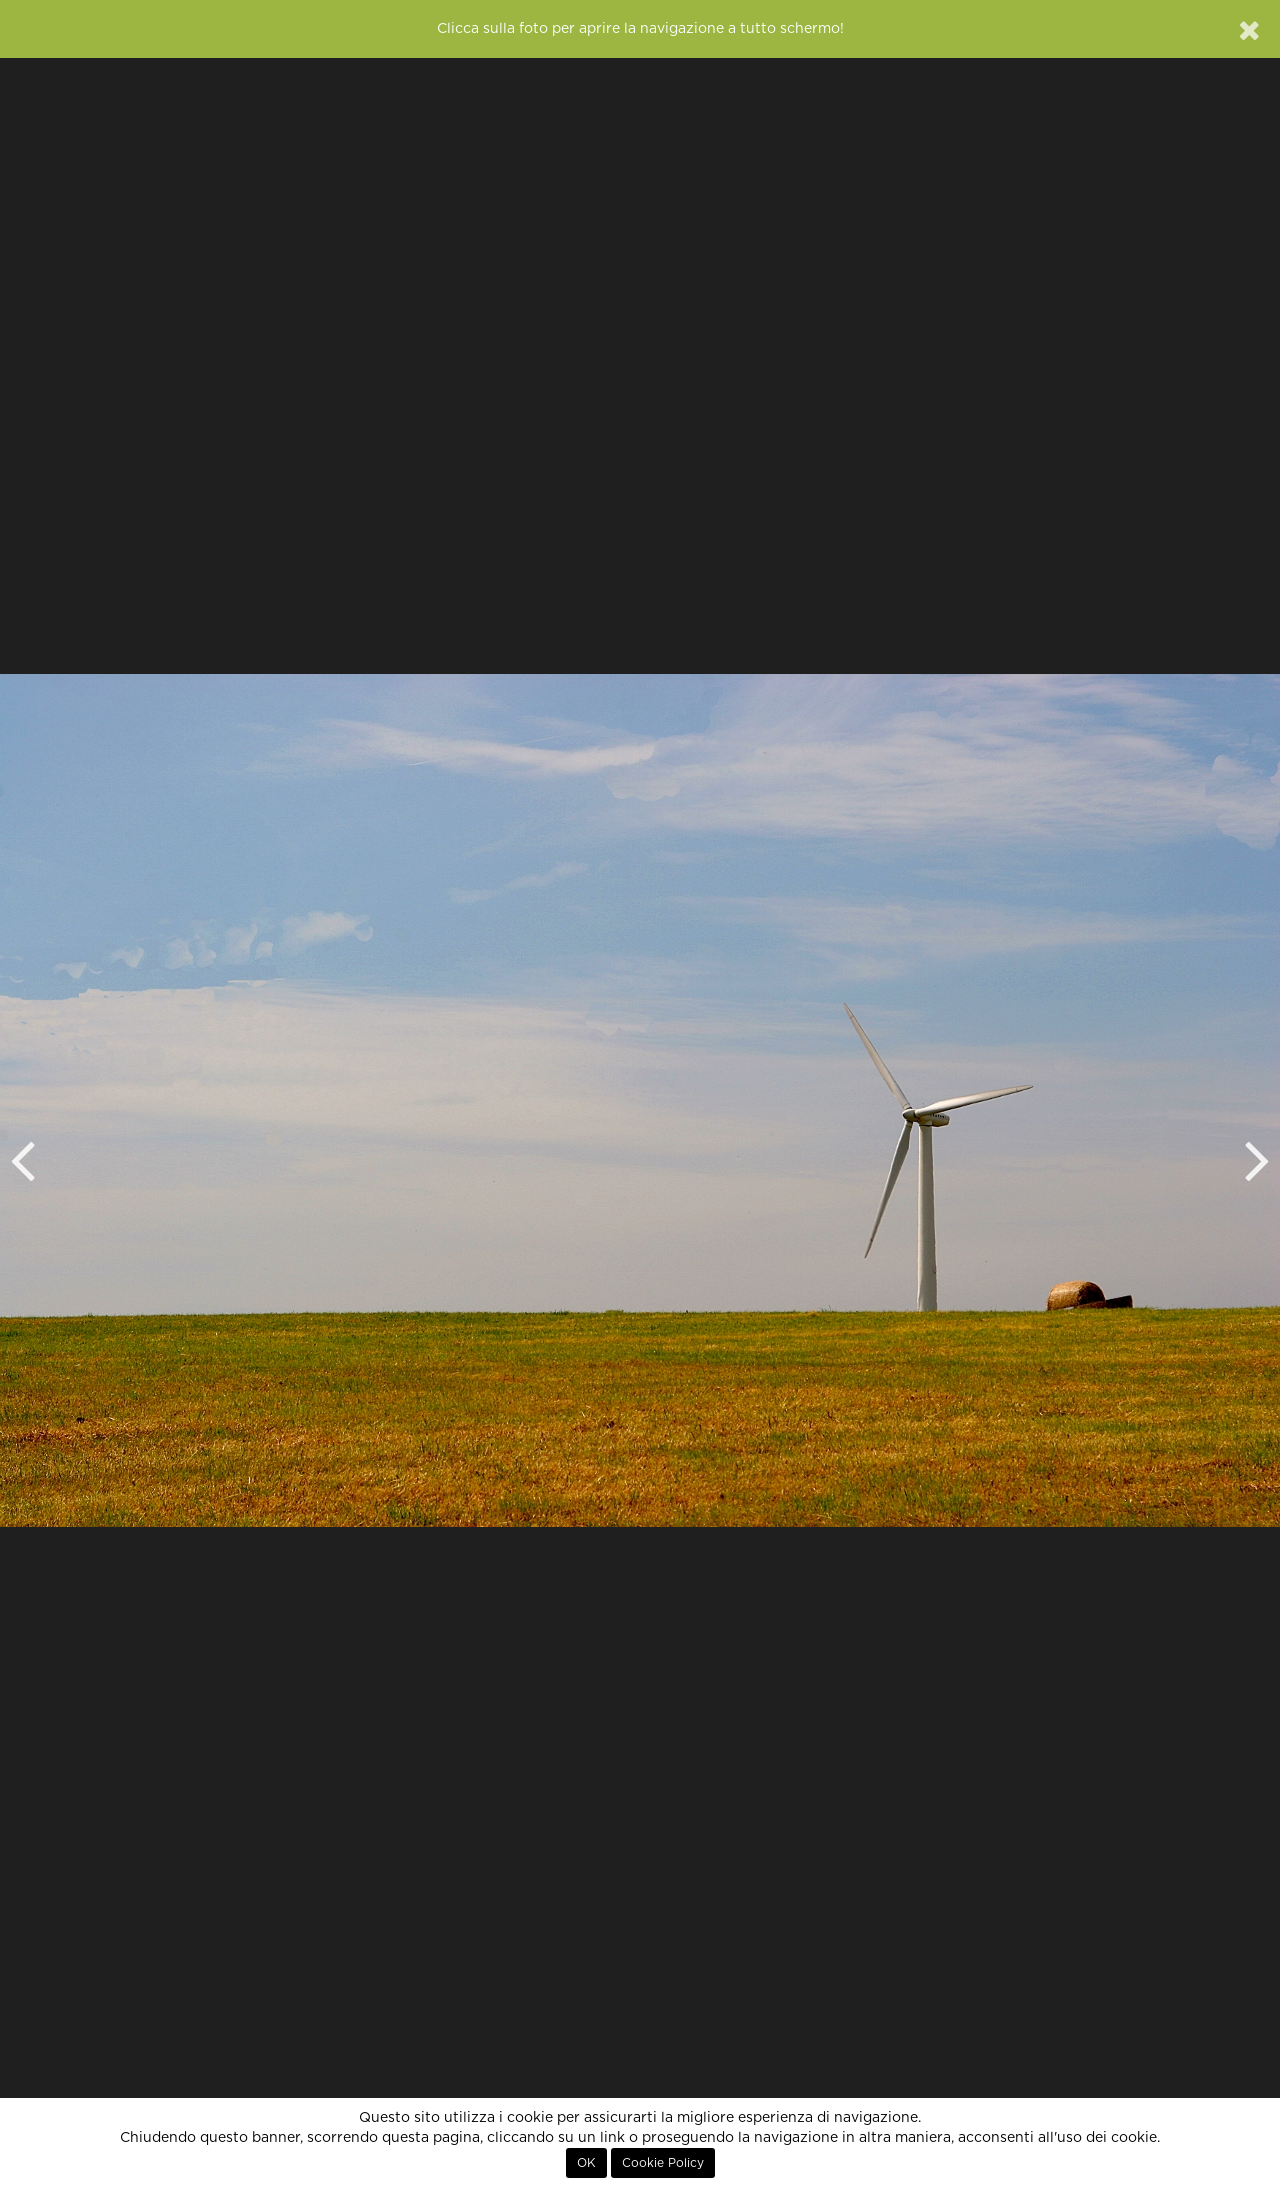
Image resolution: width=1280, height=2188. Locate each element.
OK (586, 2163)
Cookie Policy (663, 2163)
